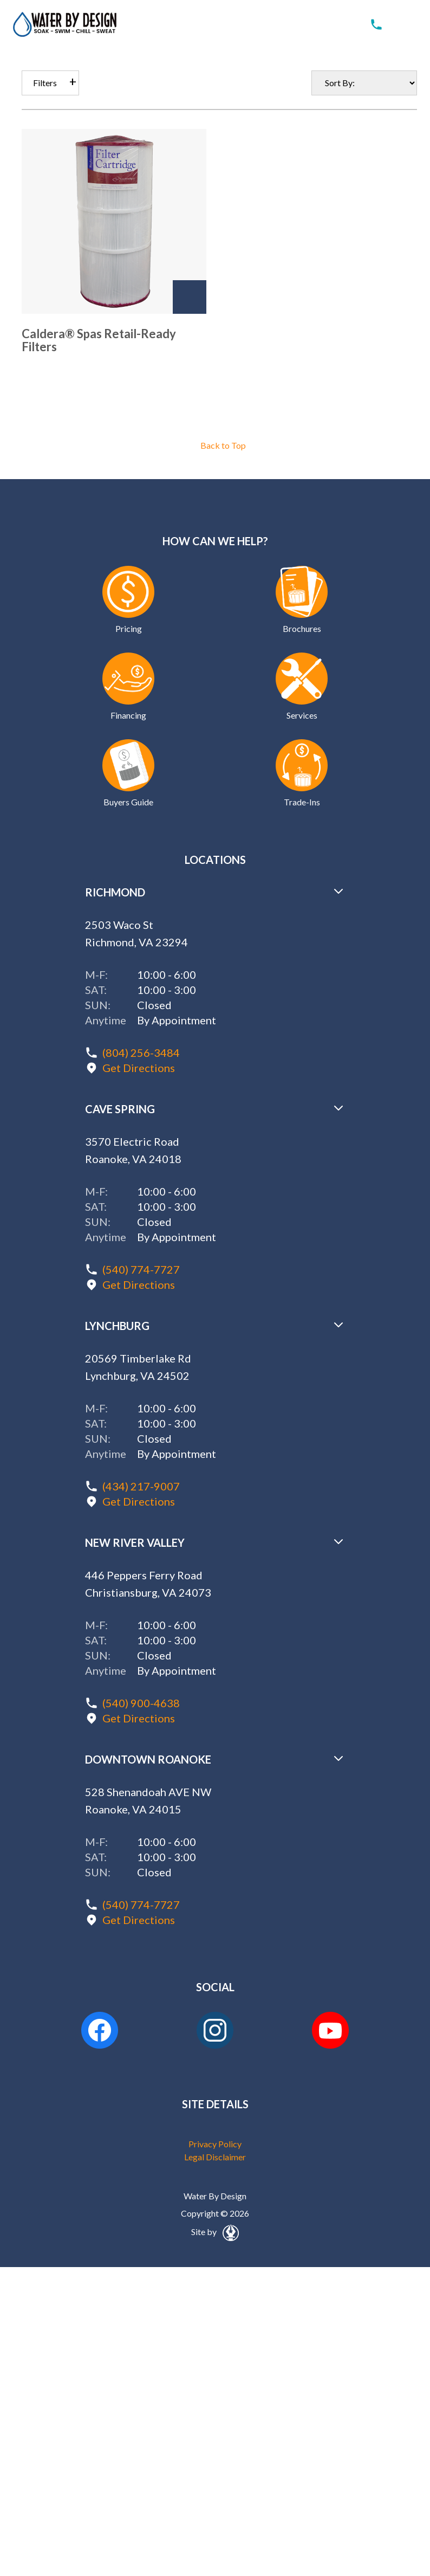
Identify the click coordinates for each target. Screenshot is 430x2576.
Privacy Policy (215, 2144)
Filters (45, 83)
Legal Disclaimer (215, 2157)
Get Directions (138, 1067)
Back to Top (223, 445)
